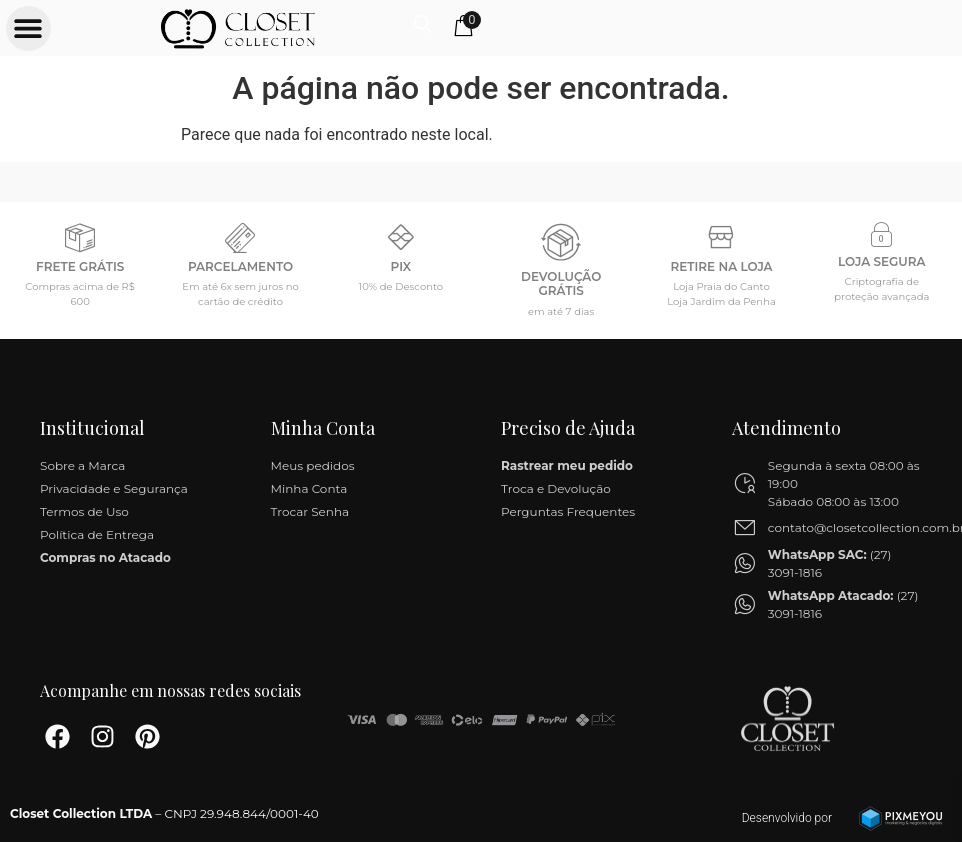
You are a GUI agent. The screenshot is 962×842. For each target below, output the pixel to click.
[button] (27, 27)
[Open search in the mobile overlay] (899, 23)
